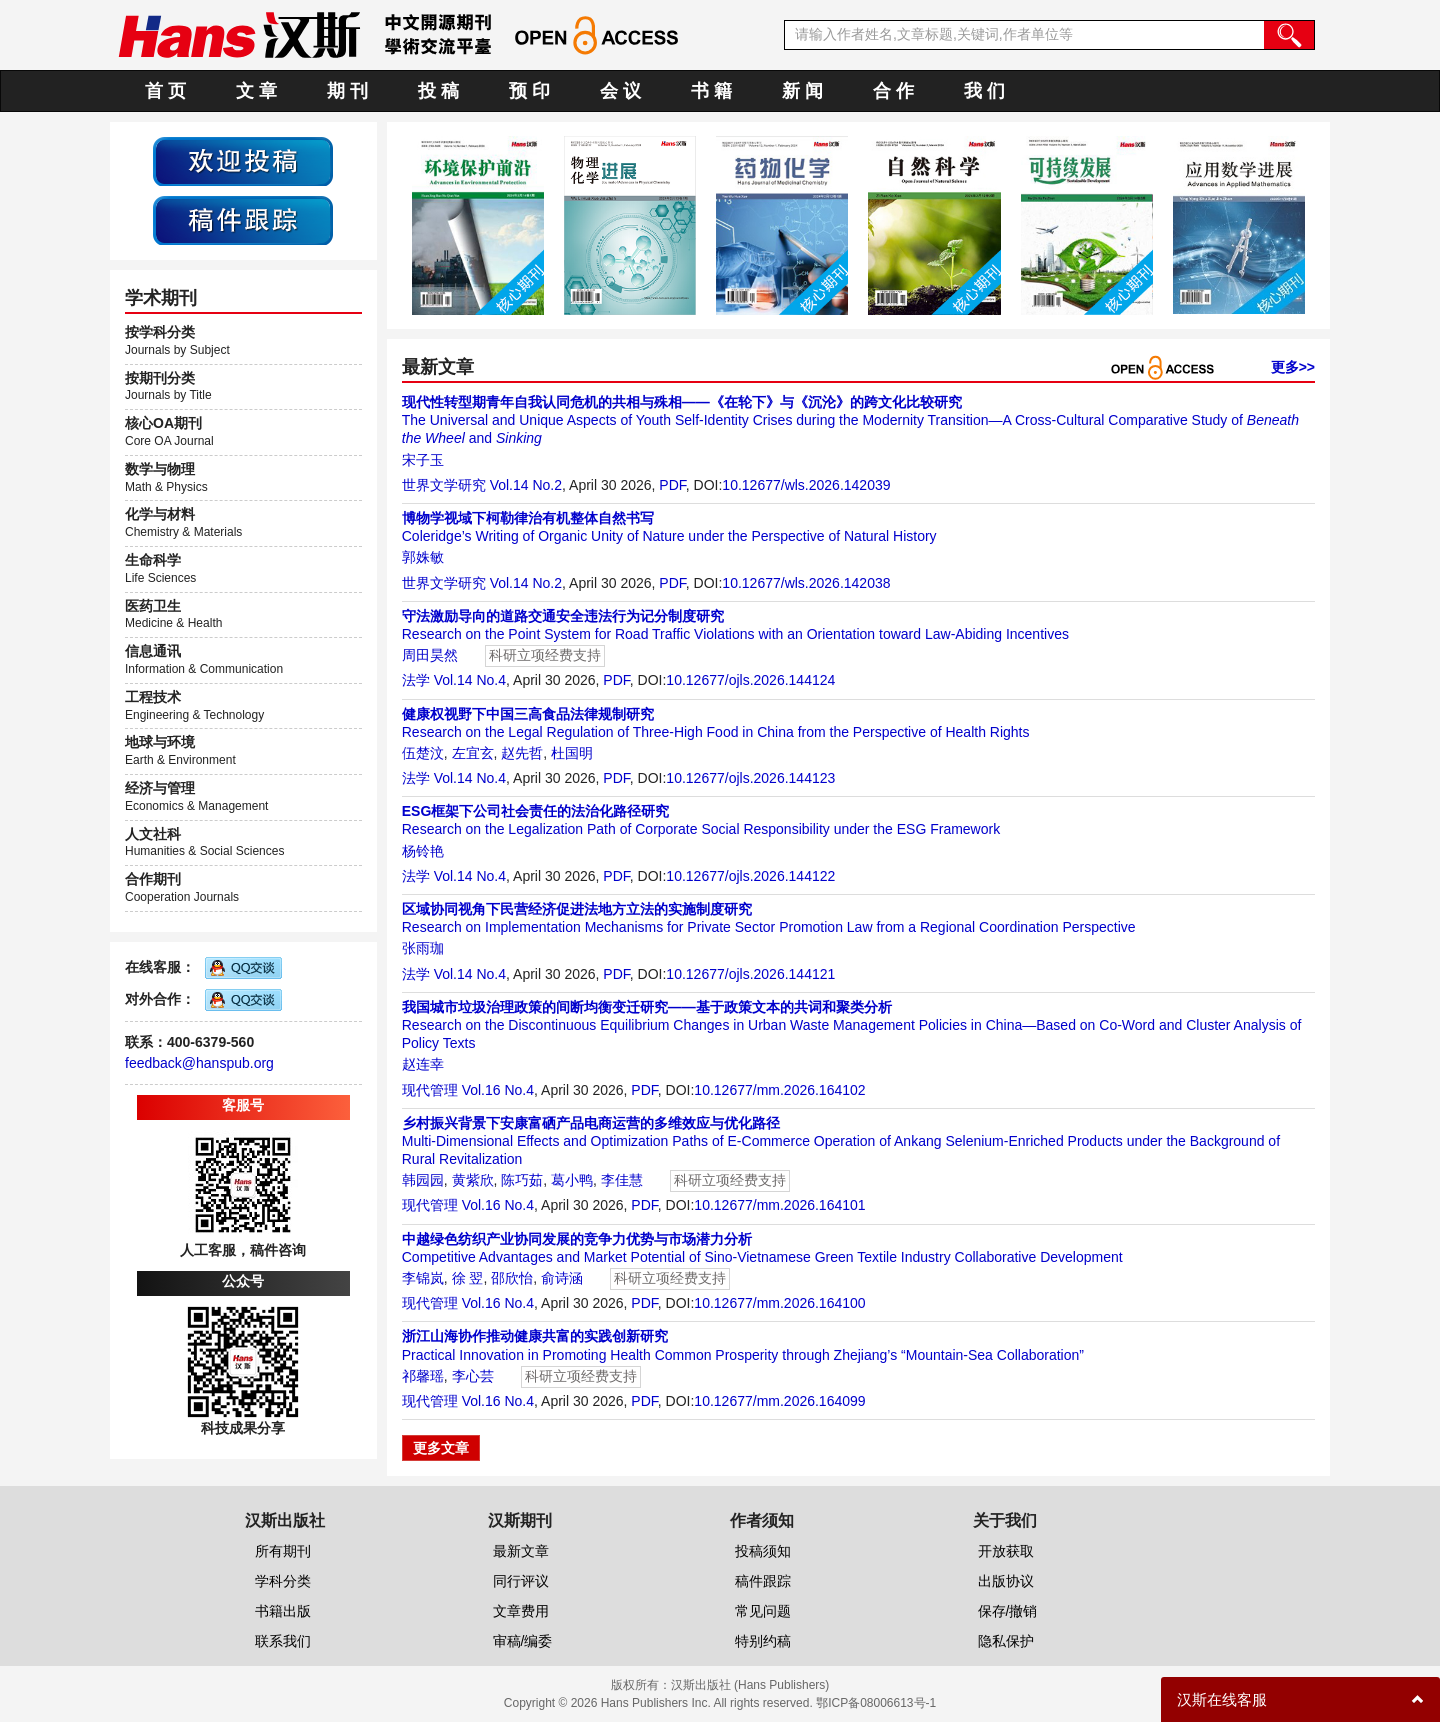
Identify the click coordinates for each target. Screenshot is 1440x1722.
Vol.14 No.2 (526, 485)
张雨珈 (423, 948)
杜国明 (572, 753)
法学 (416, 680)
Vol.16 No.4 (498, 1090)
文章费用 (521, 1611)
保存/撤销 (1008, 1611)
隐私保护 (1006, 1641)
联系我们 (283, 1641)
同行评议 (521, 1581)
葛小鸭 (572, 1180)
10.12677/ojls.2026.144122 (750, 876)
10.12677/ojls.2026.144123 (750, 778)
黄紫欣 (473, 1180)
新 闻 (802, 91)
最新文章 (521, 1551)
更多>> (1293, 367)
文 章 (256, 91)
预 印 (529, 91)
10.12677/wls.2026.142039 (806, 485)
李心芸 (473, 1376)
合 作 (893, 91)
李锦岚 (423, 1278)
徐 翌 (468, 1278)
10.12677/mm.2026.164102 (779, 1090)
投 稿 (438, 91)
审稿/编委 (523, 1641)
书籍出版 (283, 1611)
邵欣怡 (512, 1278)
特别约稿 (763, 1641)
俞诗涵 (562, 1278)
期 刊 (347, 91)
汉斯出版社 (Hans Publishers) (750, 1685)
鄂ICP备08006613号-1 (876, 1703)
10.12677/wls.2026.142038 (806, 583)
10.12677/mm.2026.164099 (779, 1401)
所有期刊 (283, 1551)
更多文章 (441, 1448)
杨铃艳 (423, 851)
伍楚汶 (423, 753)
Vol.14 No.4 (470, 680)
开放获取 (1006, 1551)
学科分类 (283, 1581)
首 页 (165, 91)
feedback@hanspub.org (199, 1063)
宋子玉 (423, 460)
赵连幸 (423, 1064)
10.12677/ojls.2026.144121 (750, 974)
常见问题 (763, 1611)
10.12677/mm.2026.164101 (779, 1205)
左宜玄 (473, 753)
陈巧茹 (522, 1180)
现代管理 (430, 1090)
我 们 (984, 91)
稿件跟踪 (763, 1581)
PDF (672, 485)
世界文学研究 (444, 485)
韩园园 (423, 1180)
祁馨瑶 (423, 1376)
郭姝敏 (423, 557)
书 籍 (711, 91)
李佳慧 (622, 1180)
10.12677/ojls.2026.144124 (750, 680)
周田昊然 (430, 655)
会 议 (620, 91)
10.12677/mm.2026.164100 (779, 1303)
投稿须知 (763, 1551)
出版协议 (1006, 1581)
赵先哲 (522, 753)
